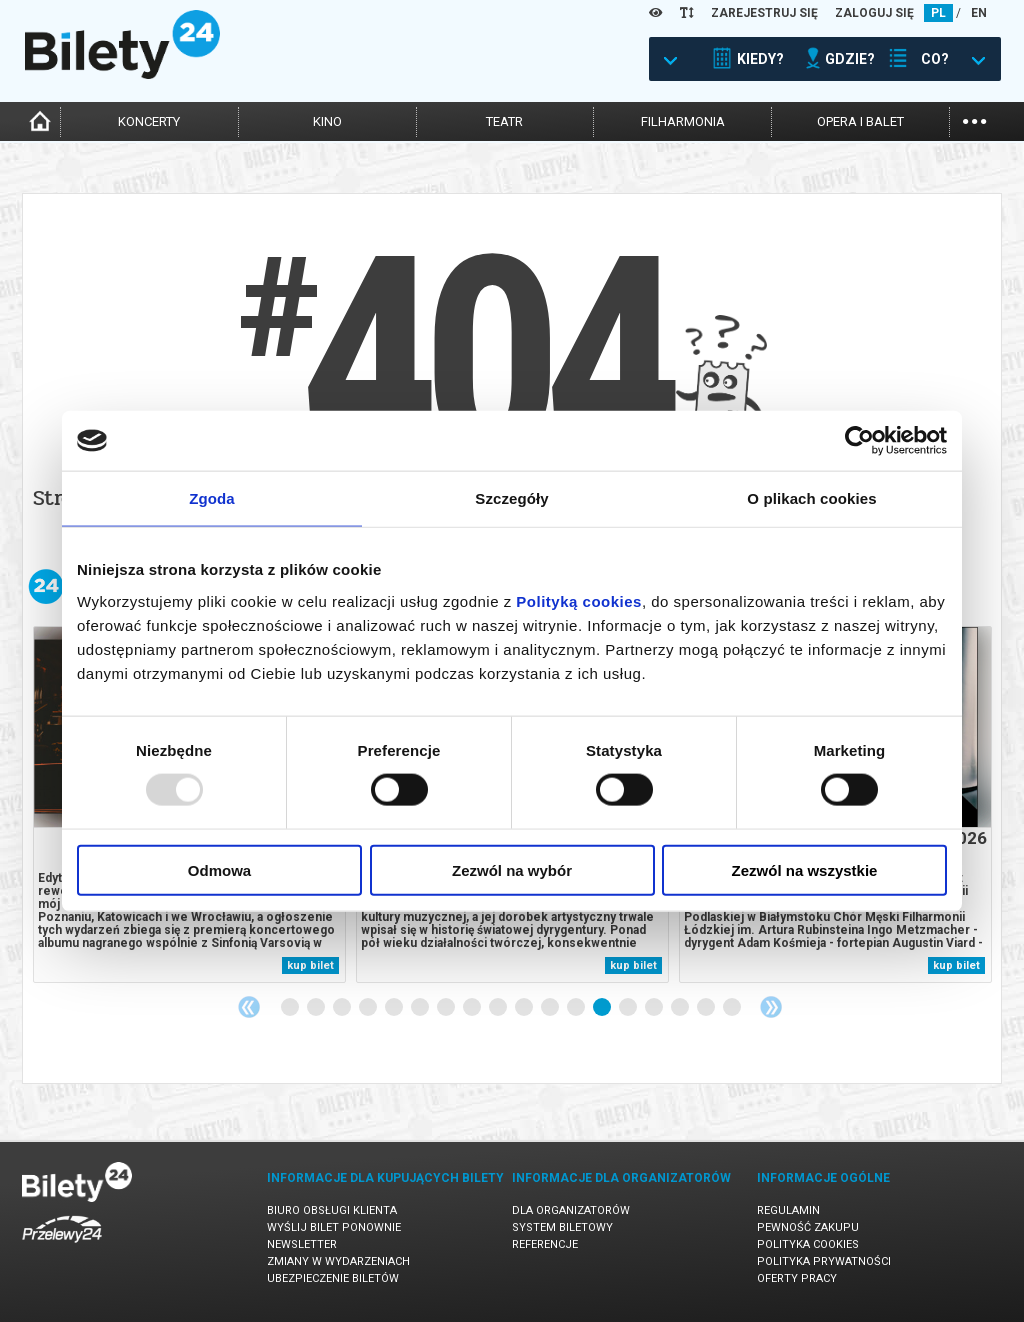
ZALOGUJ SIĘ (874, 13)
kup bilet (310, 965)
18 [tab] (733, 1008)
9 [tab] (499, 1008)
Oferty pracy (797, 1278)
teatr (504, 121)
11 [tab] (551, 1008)
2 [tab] (317, 1008)
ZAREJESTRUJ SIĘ (764, 13)
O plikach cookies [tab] (811, 498)
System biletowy (562, 1227)
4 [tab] (369, 1008)
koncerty (149, 121)
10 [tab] (525, 1008)
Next (771, 1007)
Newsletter (302, 1244)
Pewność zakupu (808, 1227)
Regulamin (788, 1210)
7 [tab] (447, 1008)
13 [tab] (603, 1008)
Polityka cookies (808, 1244)
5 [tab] (395, 1008)
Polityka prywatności (824, 1261)
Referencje (545, 1244)
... (974, 119)
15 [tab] (655, 1008)
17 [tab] (707, 1008)
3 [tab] (343, 1008)
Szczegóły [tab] (511, 498)
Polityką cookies (579, 600)
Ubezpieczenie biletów (333, 1278)
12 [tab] (577, 1008)
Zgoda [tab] (212, 498)
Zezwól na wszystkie (805, 869)
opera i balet (860, 121)
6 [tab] (421, 1008)
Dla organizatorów (571, 1210)
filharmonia (683, 121)
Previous (249, 1007)
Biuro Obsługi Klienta (332, 1210)
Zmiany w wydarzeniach (338, 1261)
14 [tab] (629, 1008)
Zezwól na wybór (512, 869)
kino (327, 121)
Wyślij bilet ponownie (334, 1227)
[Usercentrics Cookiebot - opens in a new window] (859, 441)
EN (979, 13)
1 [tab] (291, 1008)
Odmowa (219, 869)
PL (938, 13)
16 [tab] (681, 1008)
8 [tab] (473, 1008)
